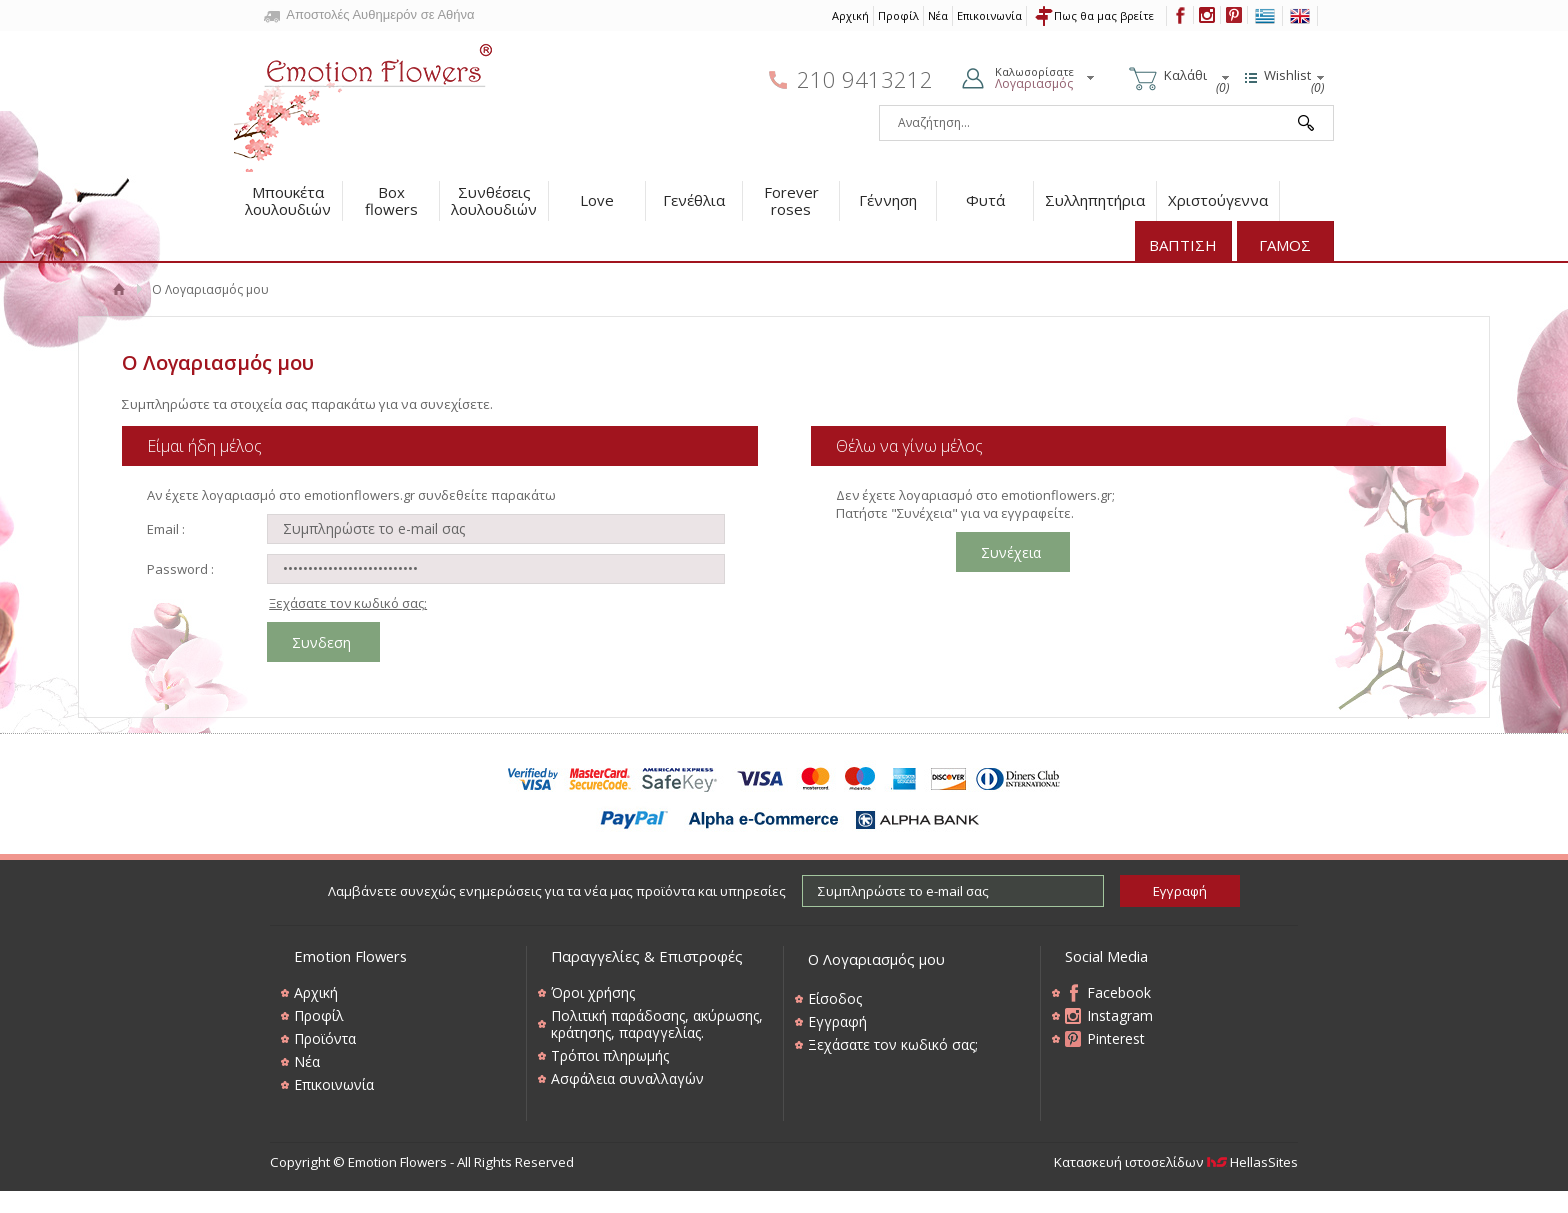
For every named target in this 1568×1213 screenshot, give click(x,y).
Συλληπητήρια (1095, 200)
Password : (180, 569)
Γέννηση (888, 200)
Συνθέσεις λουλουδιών (494, 200)
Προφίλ (898, 15)
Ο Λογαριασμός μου (876, 959)
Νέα (938, 15)
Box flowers (391, 200)
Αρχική (850, 15)
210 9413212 (865, 79)
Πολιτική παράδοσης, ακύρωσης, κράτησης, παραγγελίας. (657, 1024)
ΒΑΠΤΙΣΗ (1183, 245)
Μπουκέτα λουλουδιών (288, 200)
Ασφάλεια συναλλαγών (627, 1078)
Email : (166, 529)
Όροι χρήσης (593, 992)
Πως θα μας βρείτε (1104, 15)
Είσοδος (835, 998)
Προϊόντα (325, 1038)
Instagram (1120, 1015)
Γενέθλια (694, 200)
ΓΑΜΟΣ (1285, 245)
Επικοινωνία (989, 15)
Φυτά (985, 200)
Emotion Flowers (364, 102)
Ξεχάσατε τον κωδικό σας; (348, 603)
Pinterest (1116, 1038)
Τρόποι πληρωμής (610, 1055)
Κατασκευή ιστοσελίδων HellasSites (1176, 1162)
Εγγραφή (837, 1021)
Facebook (1119, 992)
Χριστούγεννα (1218, 200)
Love (597, 200)
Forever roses (791, 200)
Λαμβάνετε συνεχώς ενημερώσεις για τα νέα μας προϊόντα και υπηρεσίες (557, 891)
